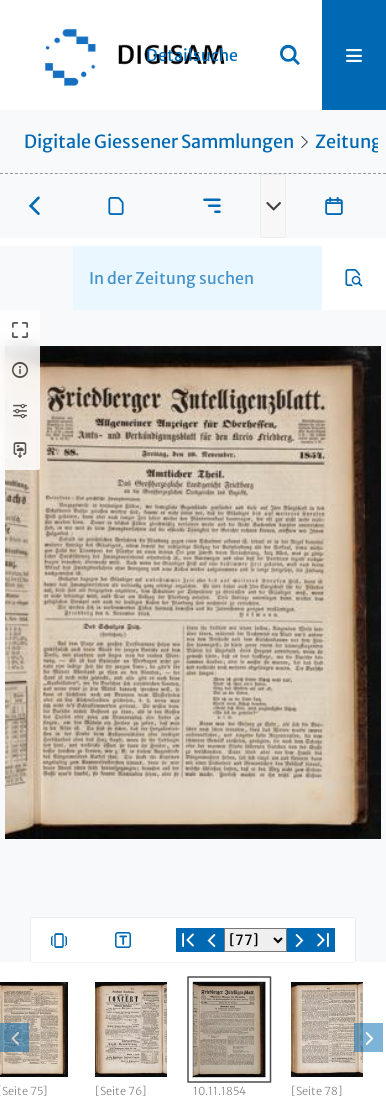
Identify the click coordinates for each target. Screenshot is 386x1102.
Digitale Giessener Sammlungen (159, 141)
